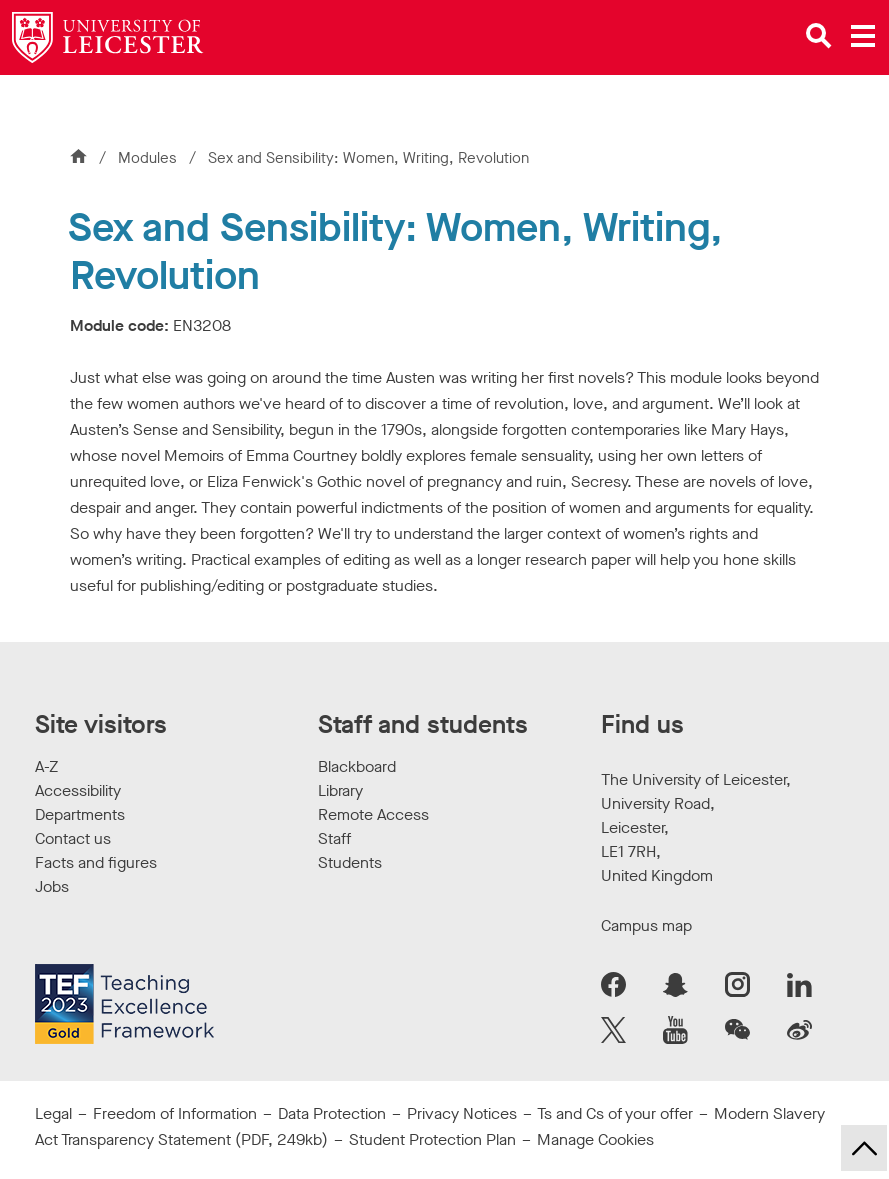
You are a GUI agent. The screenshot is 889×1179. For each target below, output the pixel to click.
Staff (334, 838)
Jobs (52, 886)
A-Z (46, 766)
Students (350, 862)
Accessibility (78, 790)
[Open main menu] (863, 36)
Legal (53, 1113)
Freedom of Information (175, 1113)
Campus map (646, 925)
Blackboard (357, 766)
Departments (80, 814)
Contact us (73, 838)
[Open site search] (819, 36)
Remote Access (373, 814)
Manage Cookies (595, 1139)
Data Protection (332, 1113)
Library (340, 790)
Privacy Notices (462, 1113)
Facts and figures (96, 862)
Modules (149, 158)
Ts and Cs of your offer (615, 1113)
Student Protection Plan (432, 1139)
